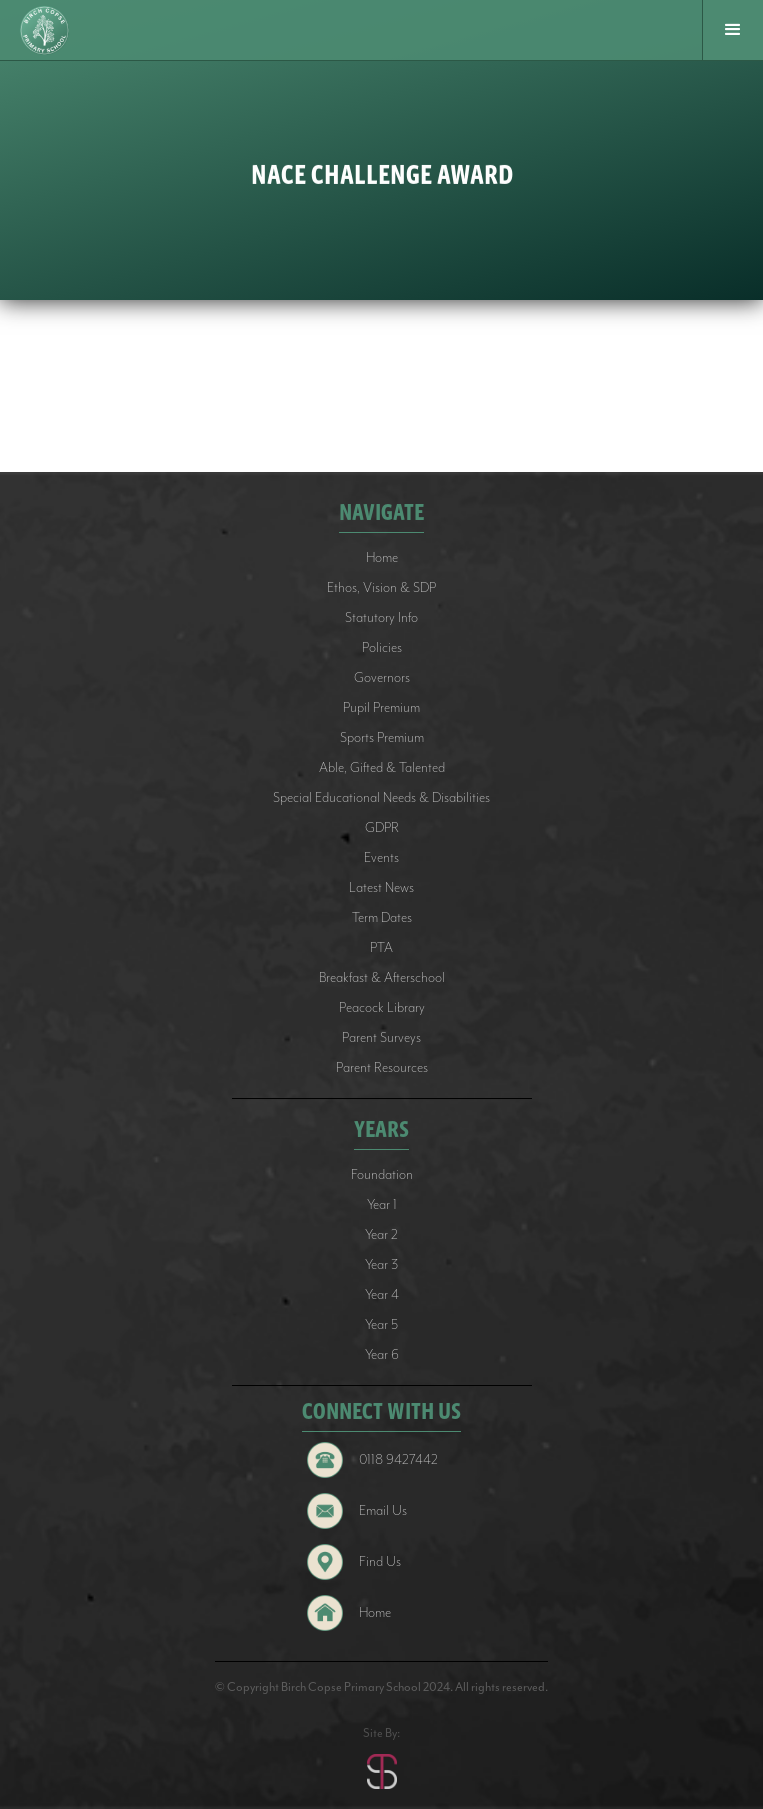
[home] (47, 30)
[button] (732, 30)
